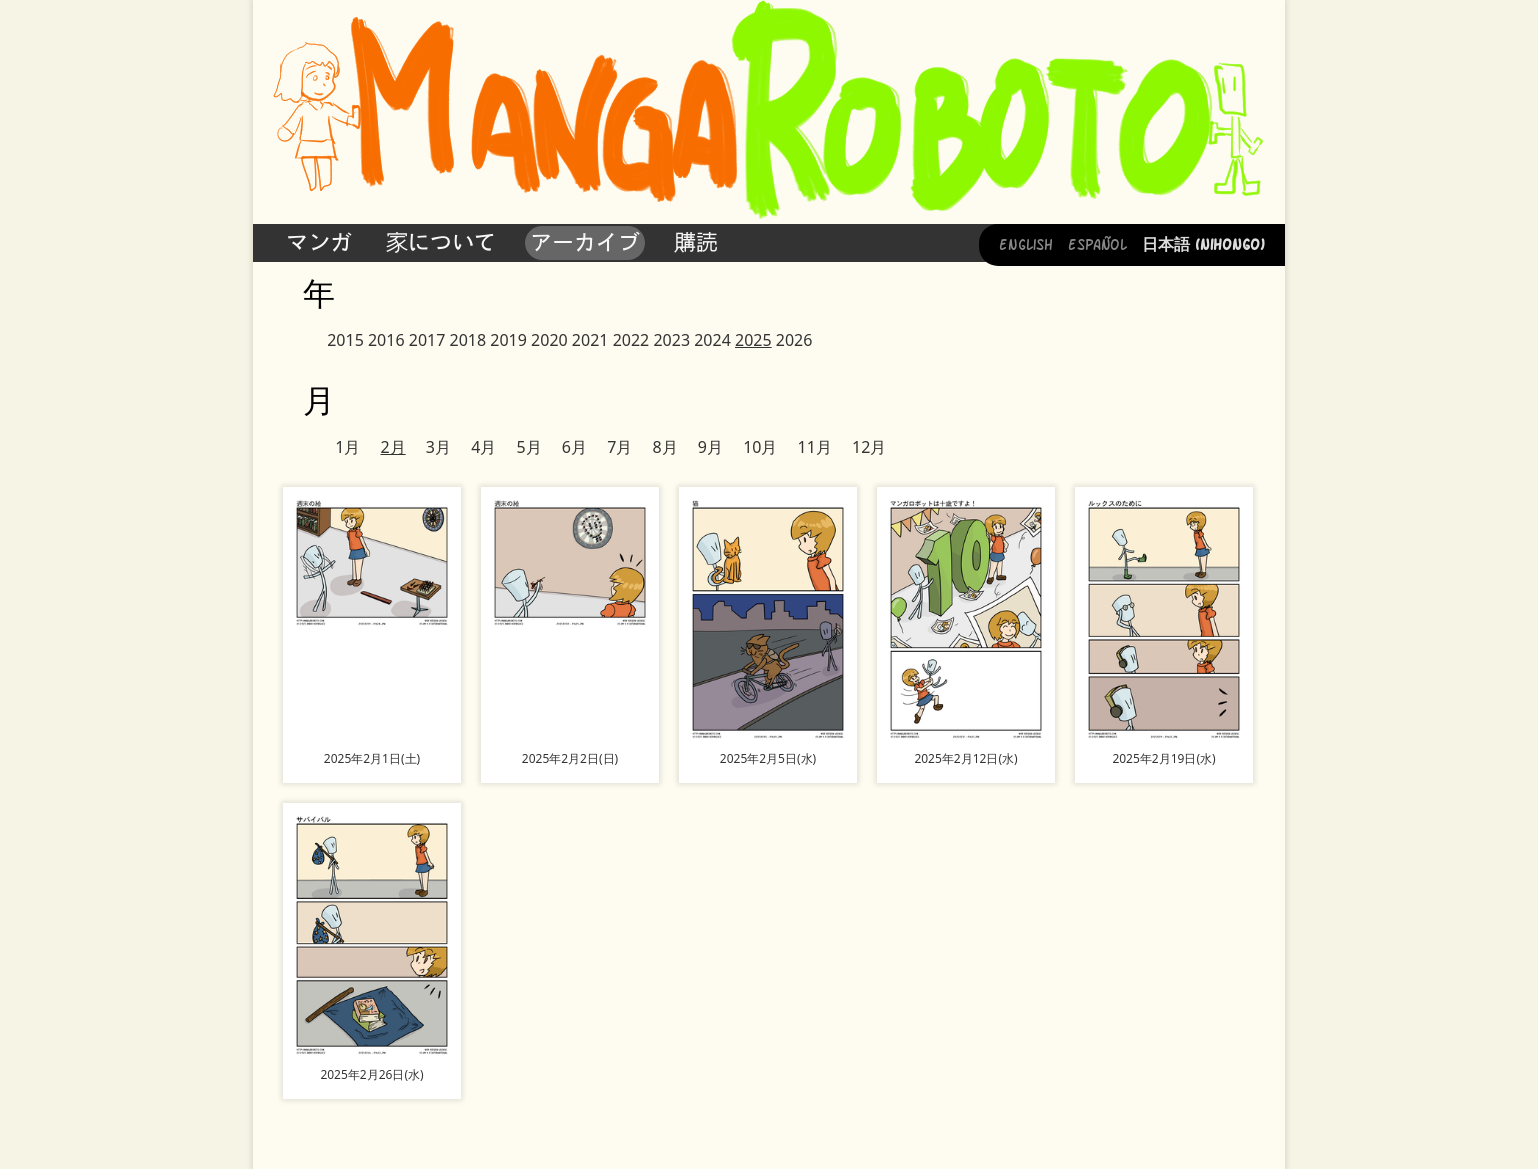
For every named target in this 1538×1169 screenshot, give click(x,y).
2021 (590, 340)
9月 (710, 447)
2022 (631, 340)
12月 (869, 447)
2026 (794, 340)
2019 (508, 340)
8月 (664, 447)
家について (441, 242)
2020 (549, 340)
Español (1097, 243)
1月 (347, 447)
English (1026, 243)
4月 (483, 447)
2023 (671, 340)
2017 (427, 340)
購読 (696, 242)
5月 (528, 447)
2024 (712, 340)
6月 (574, 447)
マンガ (319, 242)
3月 (438, 447)
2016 (386, 340)
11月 (815, 447)
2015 (345, 340)
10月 (760, 447)
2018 (468, 340)
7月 (619, 447)
